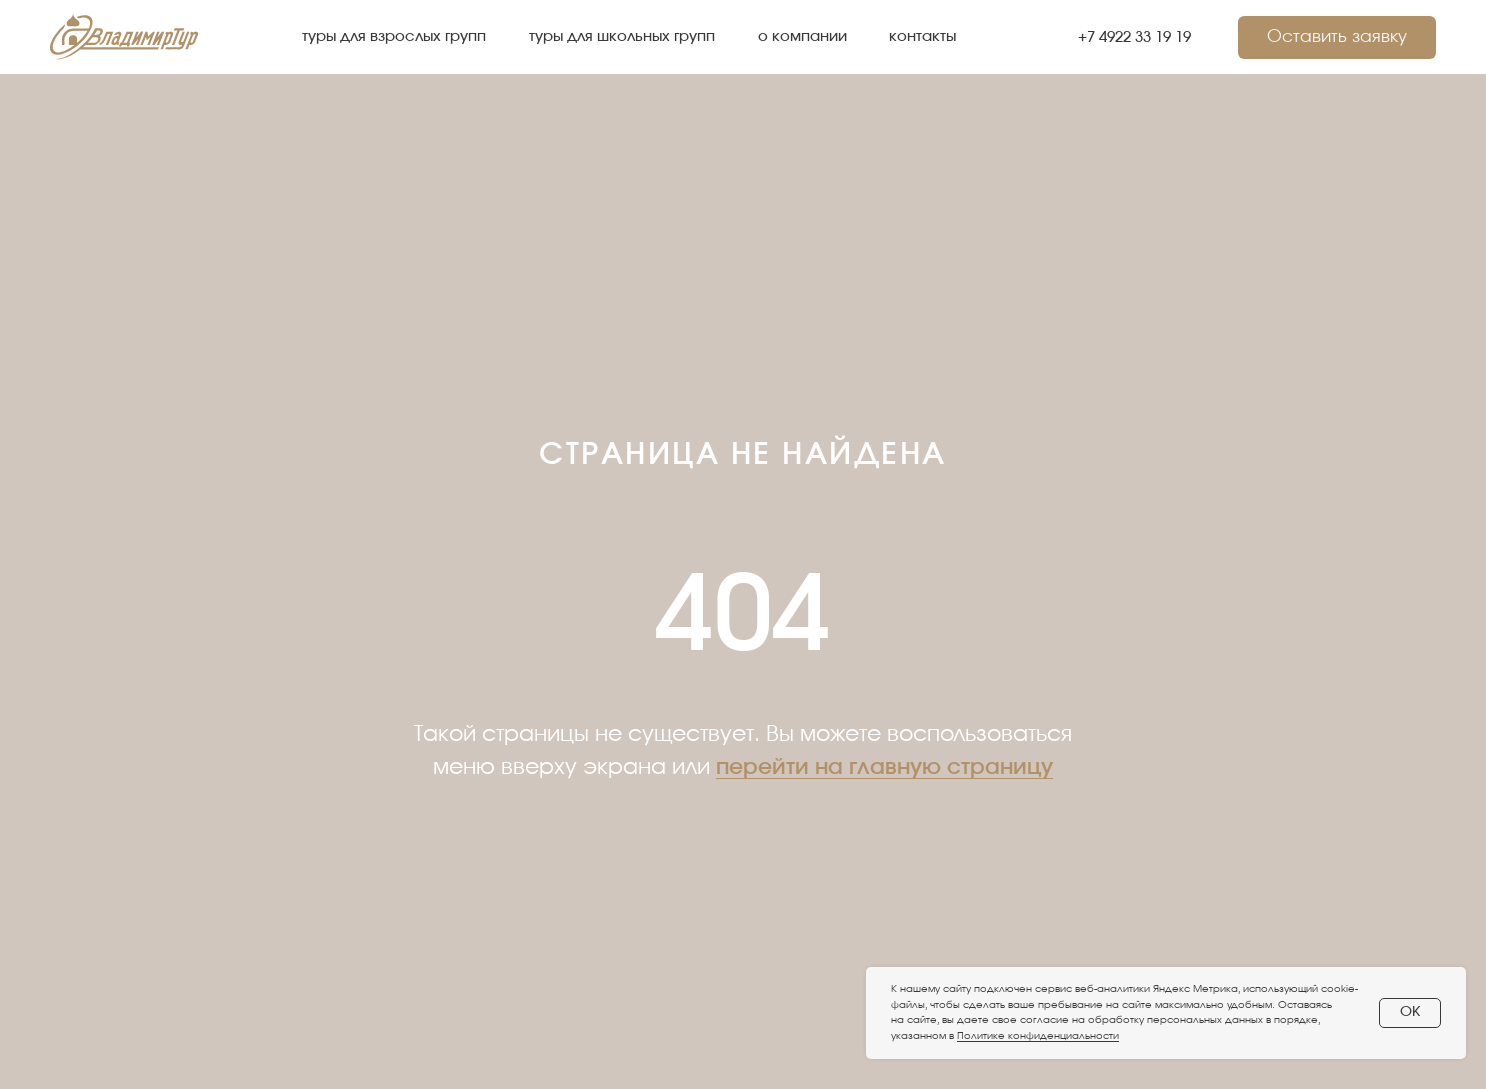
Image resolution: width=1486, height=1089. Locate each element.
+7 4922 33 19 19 (1134, 37)
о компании (802, 36)
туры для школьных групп (622, 36)
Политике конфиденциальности (1038, 1036)
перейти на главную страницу (884, 767)
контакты (922, 36)
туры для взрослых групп (394, 36)
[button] (1337, 37)
